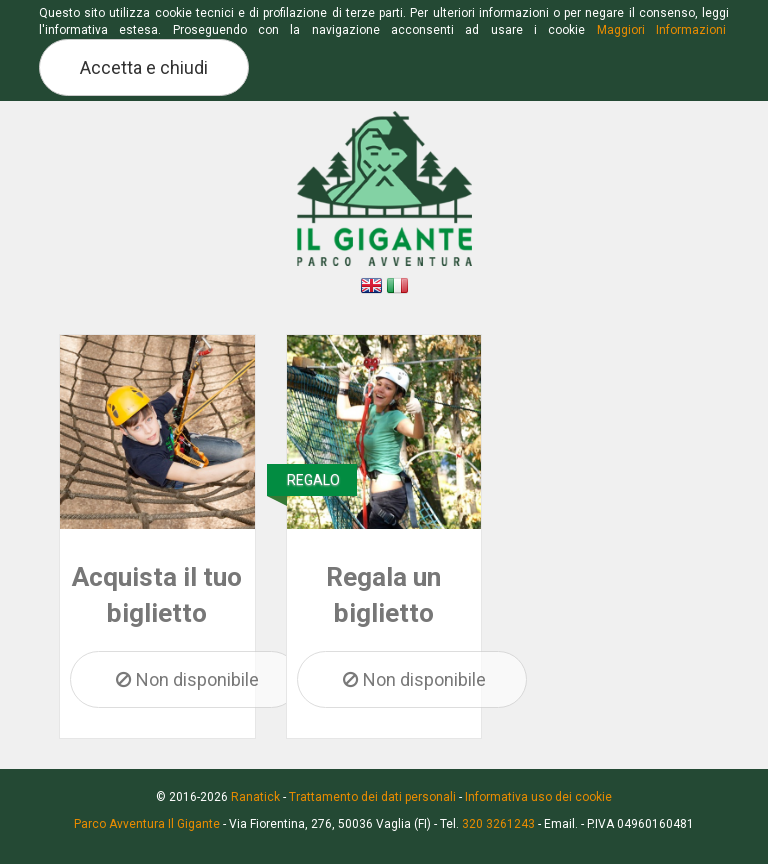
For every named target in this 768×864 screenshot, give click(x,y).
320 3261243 (498, 824)
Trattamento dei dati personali (372, 797)
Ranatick (255, 797)
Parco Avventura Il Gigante (147, 824)
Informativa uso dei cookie (538, 797)
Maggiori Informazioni (661, 30)
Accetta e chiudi (144, 67)
